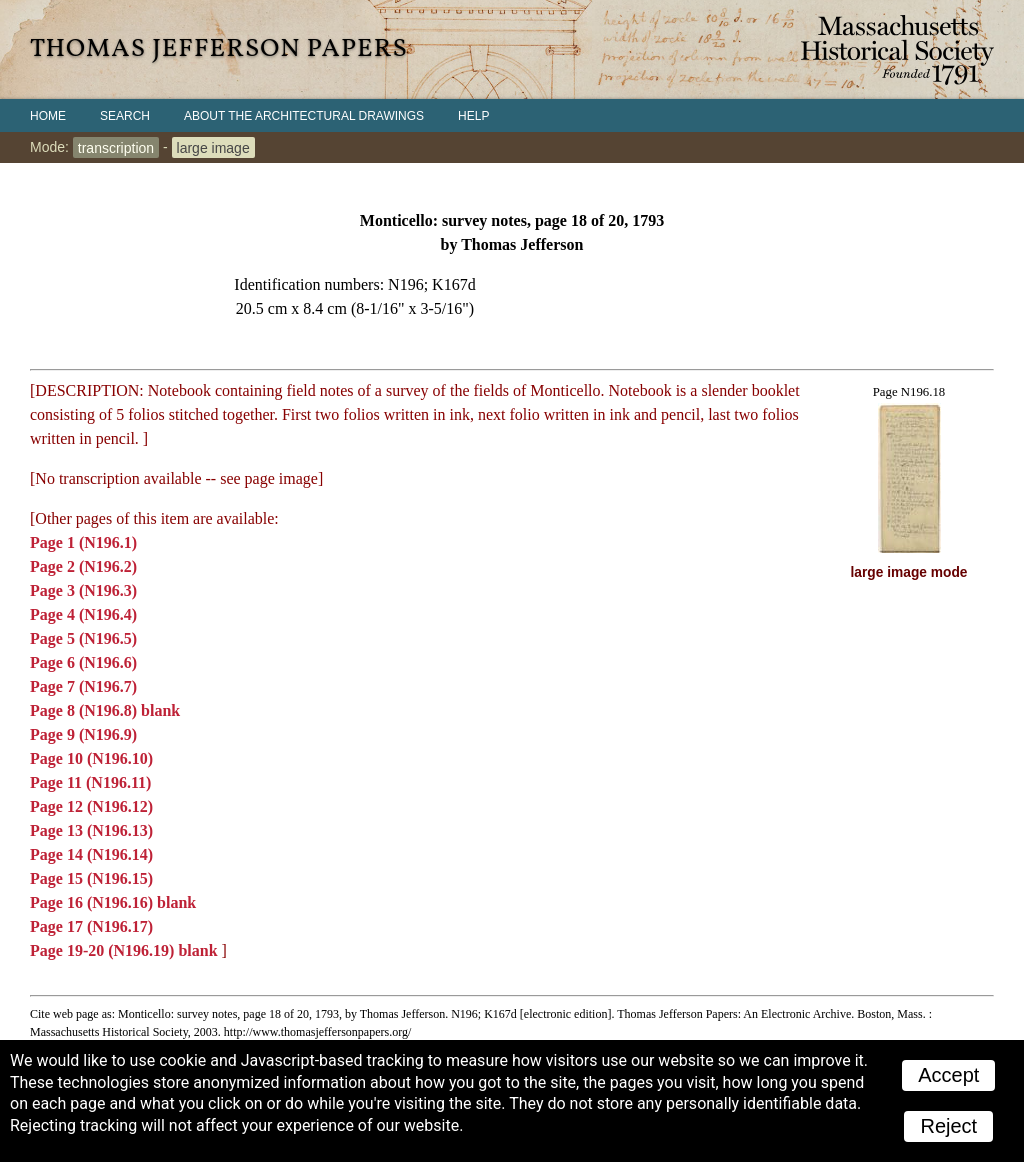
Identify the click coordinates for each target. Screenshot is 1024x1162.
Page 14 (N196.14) (91, 854)
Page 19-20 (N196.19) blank (126, 950)
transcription (116, 147)
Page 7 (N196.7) (83, 686)
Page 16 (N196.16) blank (113, 902)
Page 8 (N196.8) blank (105, 710)
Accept (948, 1075)
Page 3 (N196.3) (83, 590)
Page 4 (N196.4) (83, 614)
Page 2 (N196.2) (83, 566)
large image (213, 147)
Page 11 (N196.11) (90, 782)
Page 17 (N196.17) (91, 926)
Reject (948, 1126)
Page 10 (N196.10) (91, 758)
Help (473, 116)
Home (48, 116)
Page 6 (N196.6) (83, 662)
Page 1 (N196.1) (83, 542)
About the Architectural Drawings (304, 116)
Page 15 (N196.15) (91, 878)
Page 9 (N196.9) (83, 734)
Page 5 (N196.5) (83, 638)
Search (125, 116)
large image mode (909, 572)
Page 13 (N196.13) (91, 830)
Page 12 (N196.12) (91, 806)
